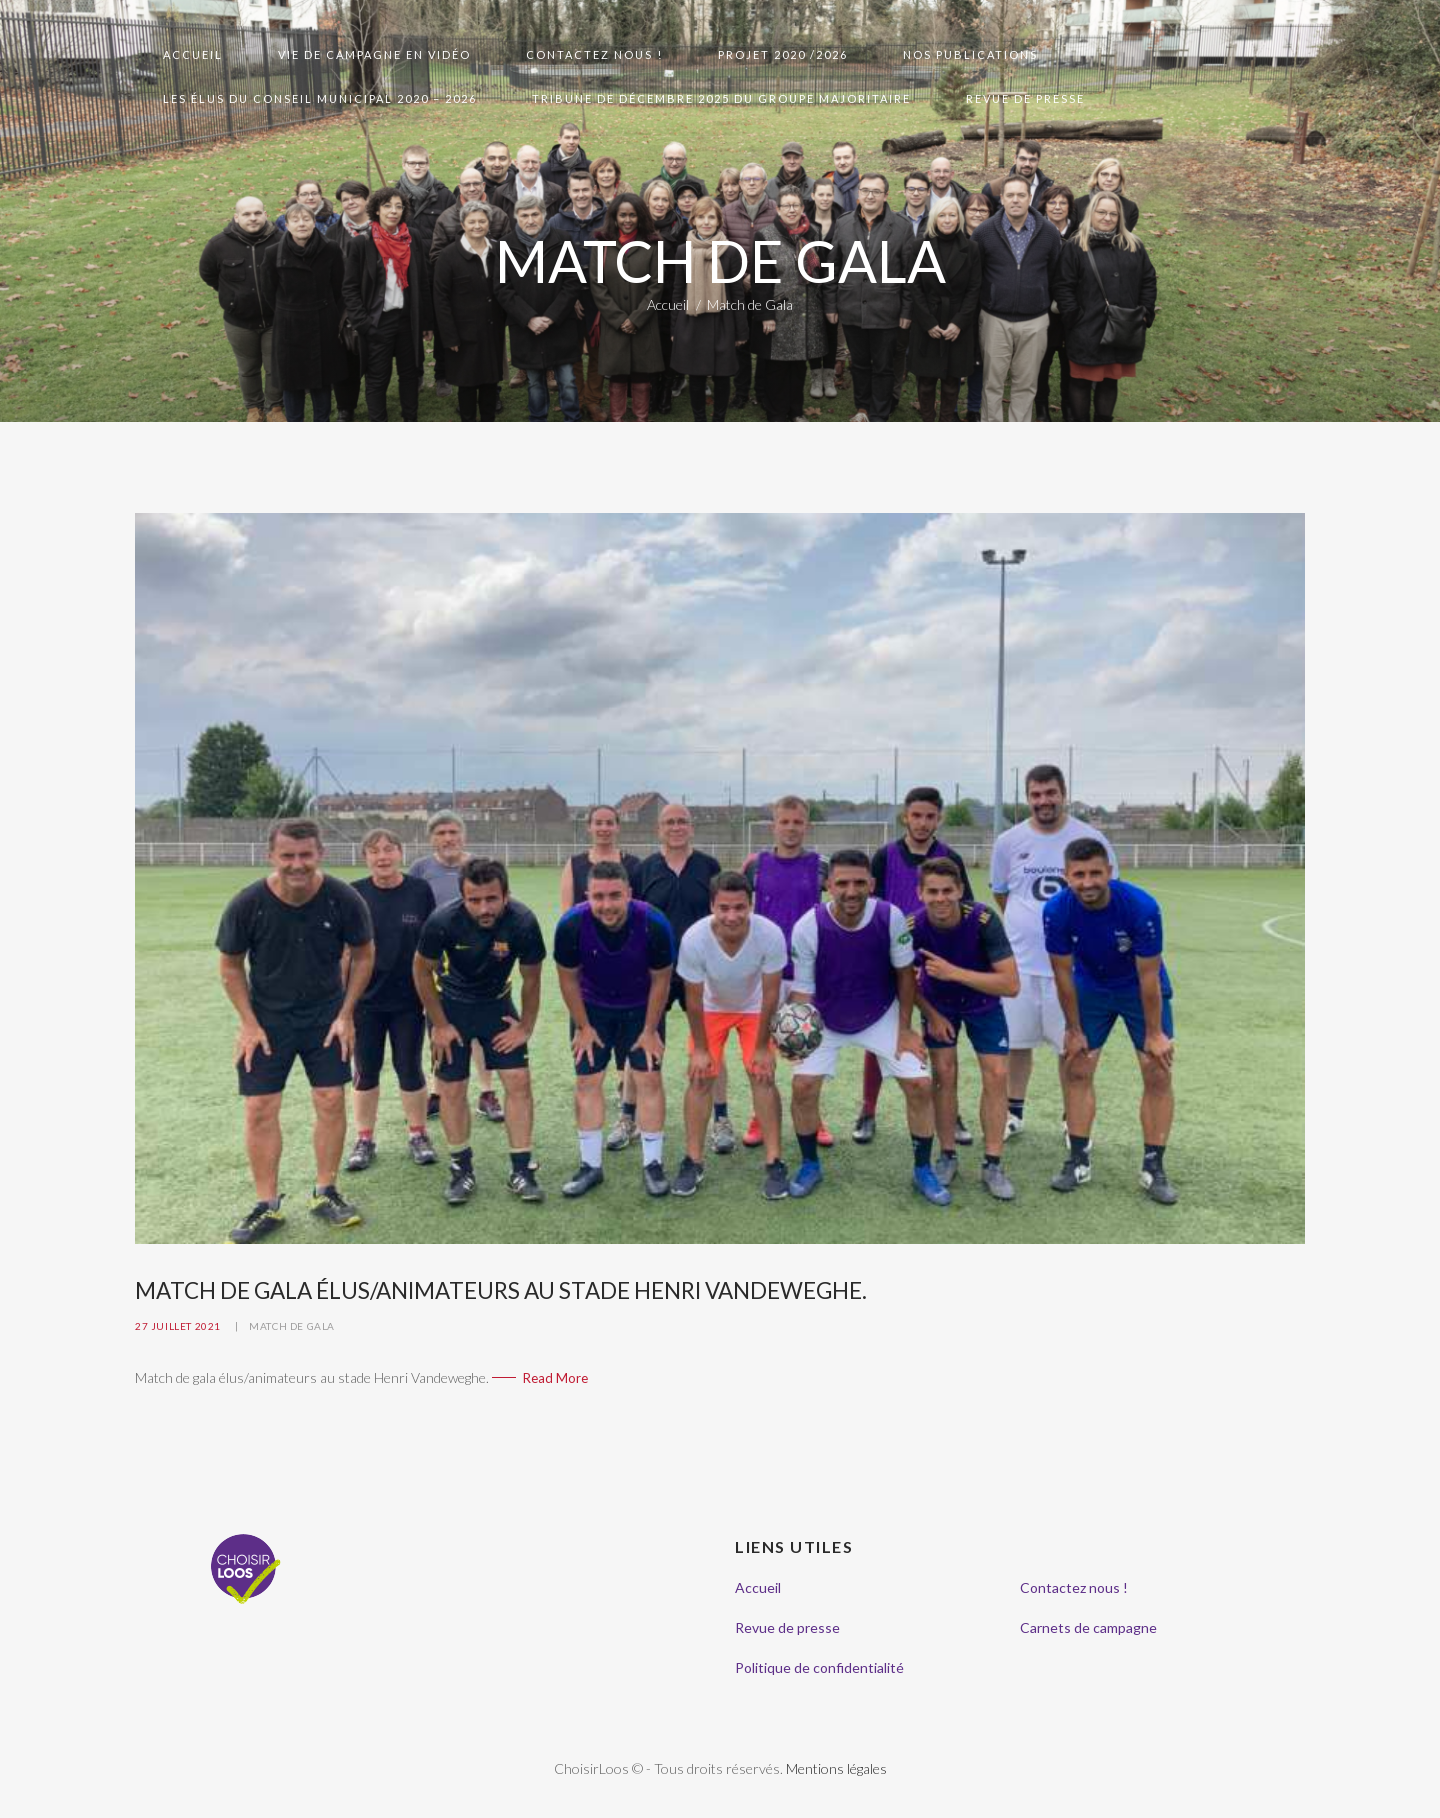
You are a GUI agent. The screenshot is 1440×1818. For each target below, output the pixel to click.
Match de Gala (292, 1326)
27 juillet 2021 (178, 1326)
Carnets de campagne (1088, 1627)
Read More (555, 1378)
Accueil (668, 304)
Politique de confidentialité (819, 1667)
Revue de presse (787, 1627)
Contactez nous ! (1074, 1587)
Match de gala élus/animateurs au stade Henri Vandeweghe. (501, 1290)
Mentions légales (836, 1768)
